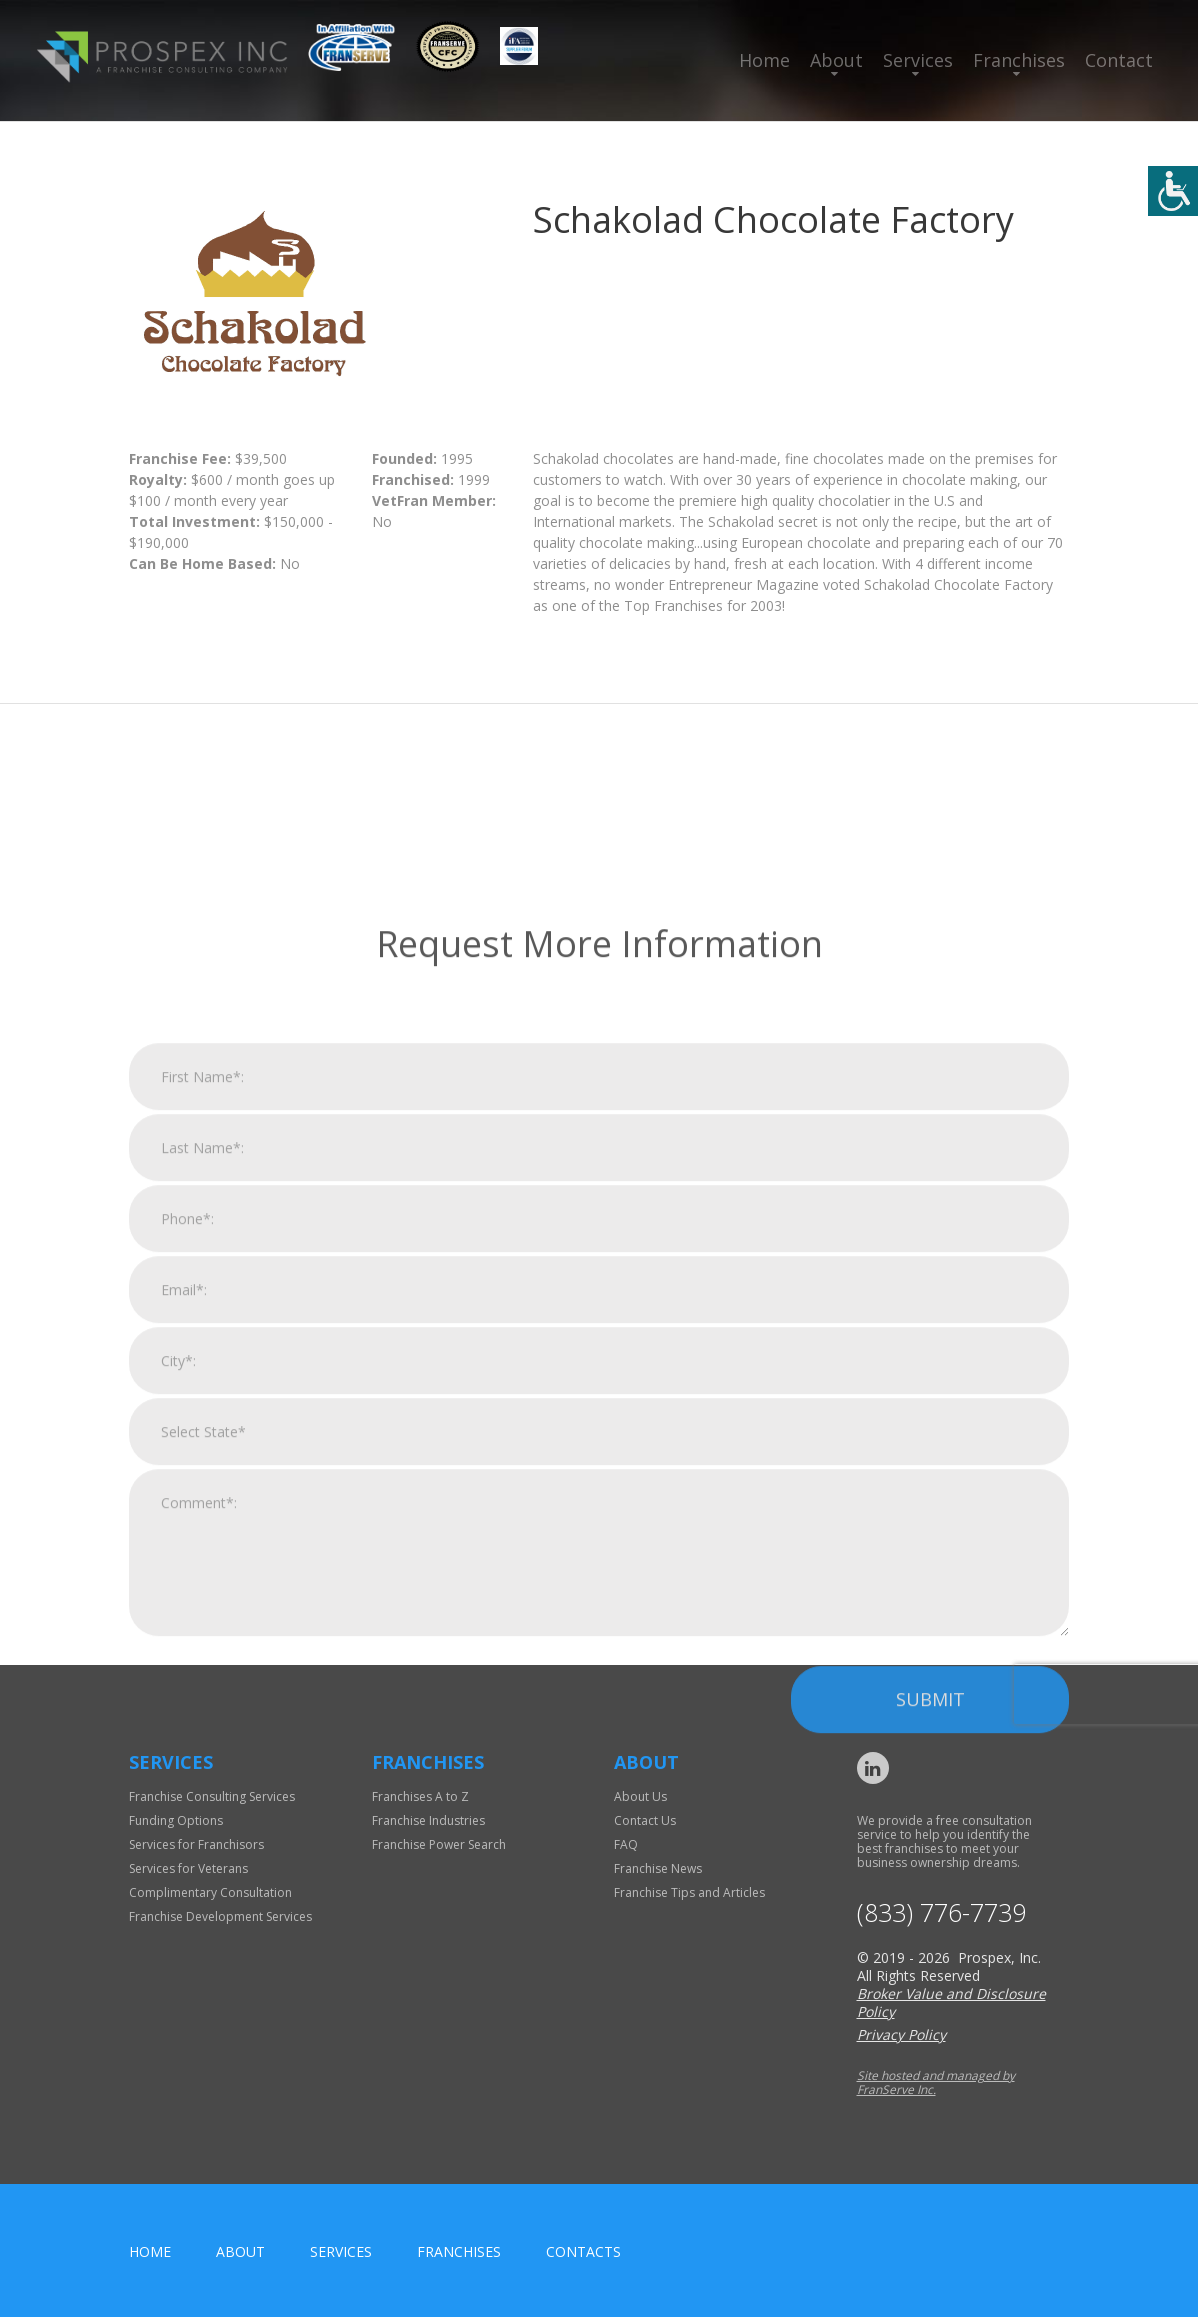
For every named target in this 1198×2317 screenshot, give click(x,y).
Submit (930, 1948)
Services (918, 60)
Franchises (1019, 60)
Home (764, 60)
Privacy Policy (901, 2034)
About (836, 60)
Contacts (583, 2251)
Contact (1119, 60)
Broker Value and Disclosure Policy (951, 2002)
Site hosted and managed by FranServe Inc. (936, 2082)
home (150, 2251)
